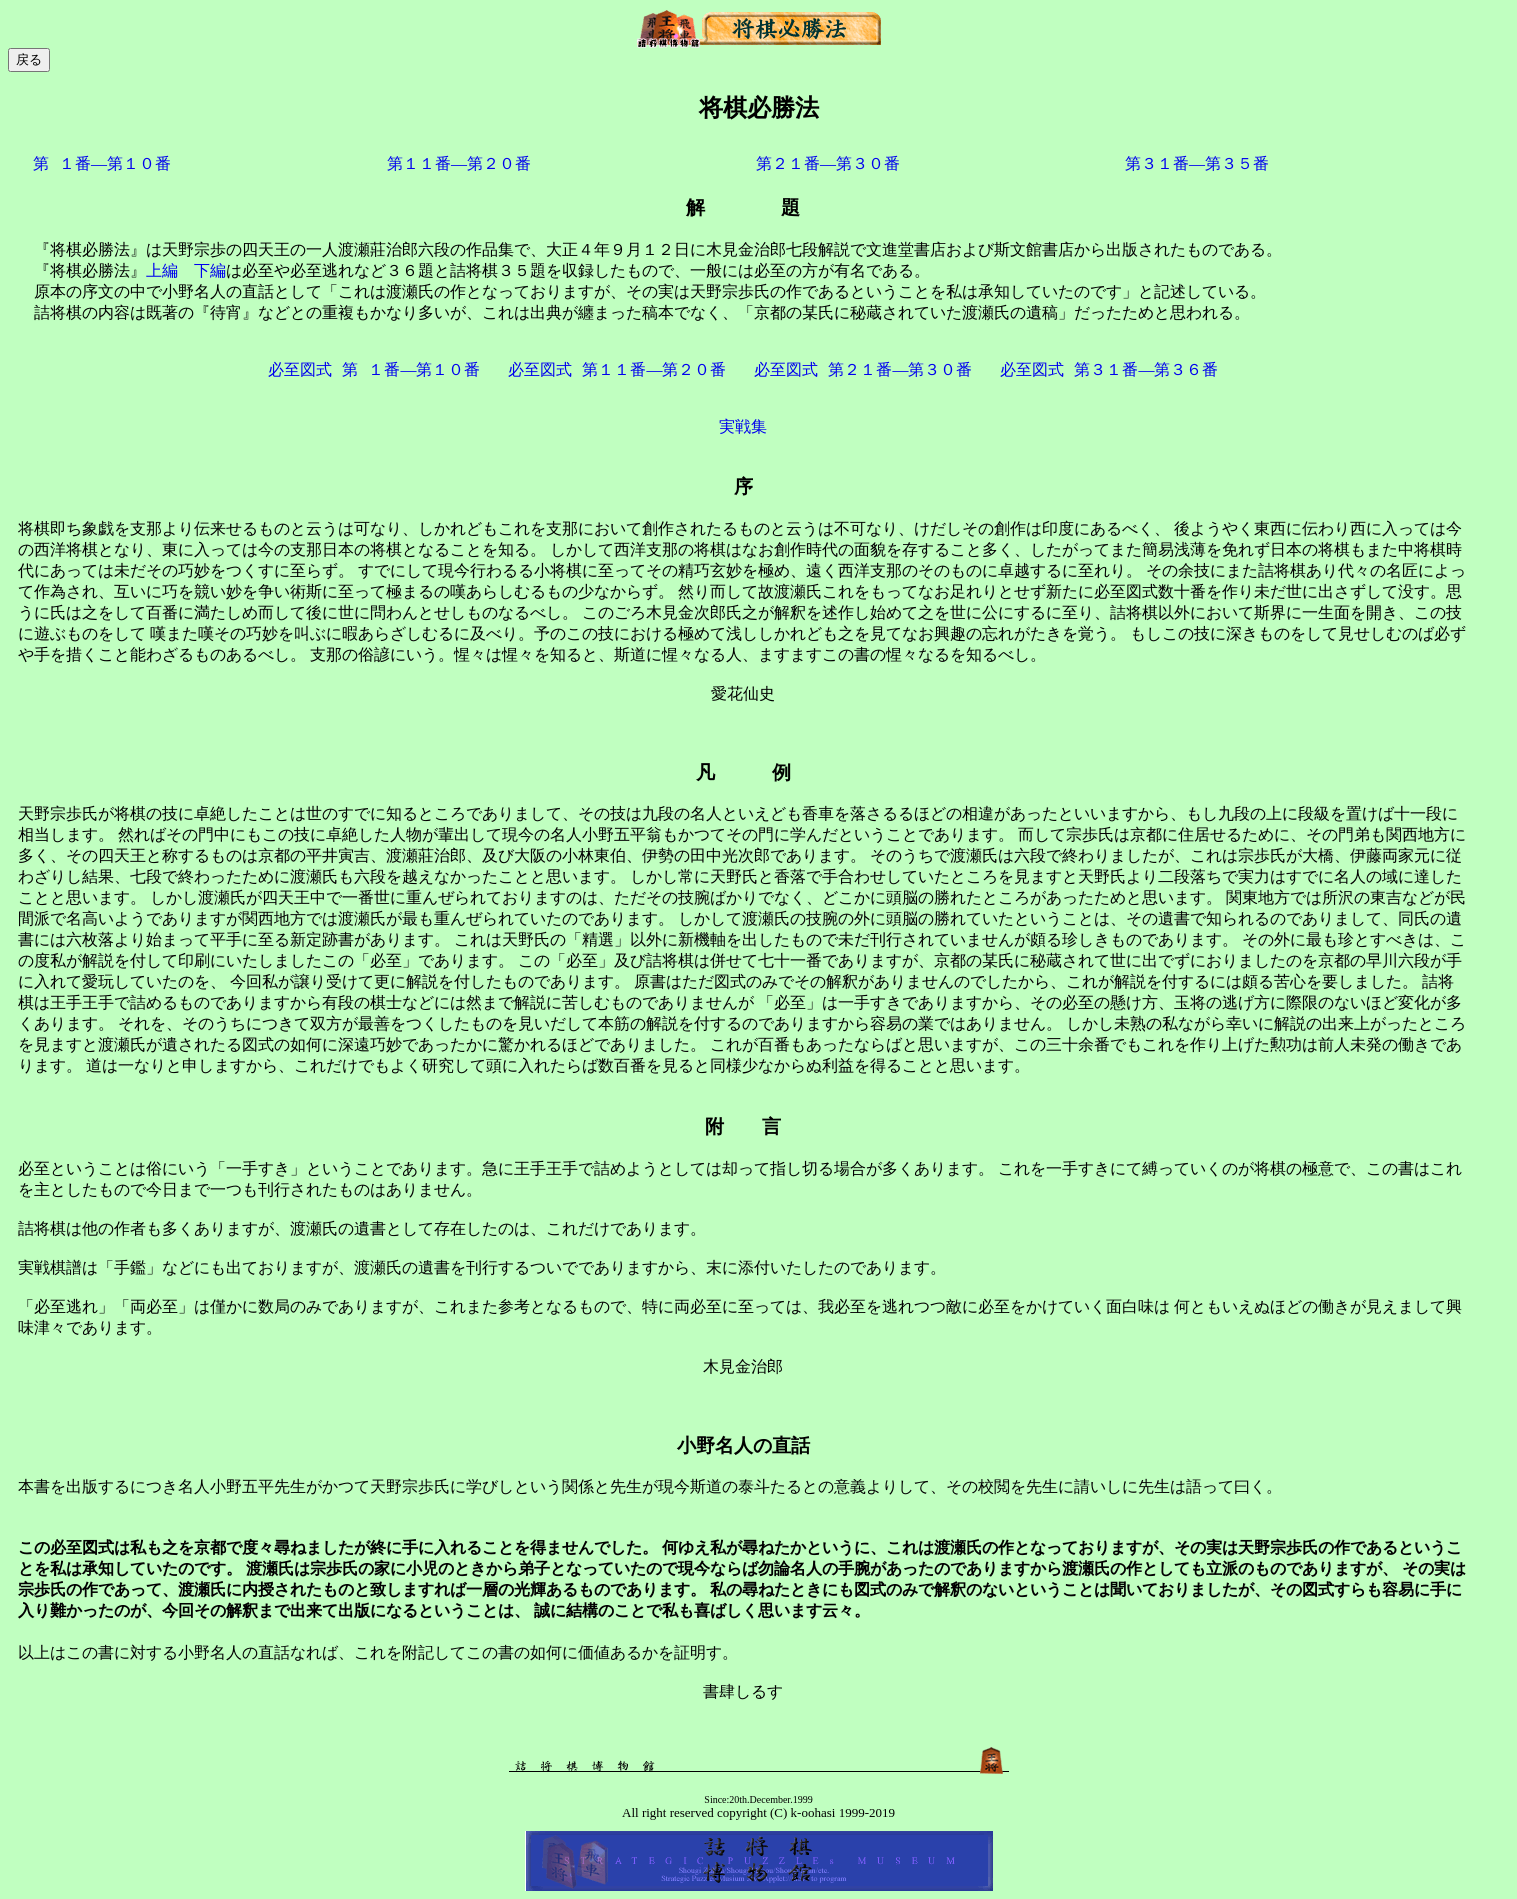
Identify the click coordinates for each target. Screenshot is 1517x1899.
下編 (210, 270)
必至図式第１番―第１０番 (374, 369)
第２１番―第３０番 (828, 163)
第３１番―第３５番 (1197, 163)
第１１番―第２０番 (459, 163)
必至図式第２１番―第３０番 (863, 369)
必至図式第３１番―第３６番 (1109, 369)
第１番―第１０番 (102, 163)
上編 (162, 270)
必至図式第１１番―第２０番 (617, 369)
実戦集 (743, 426)
